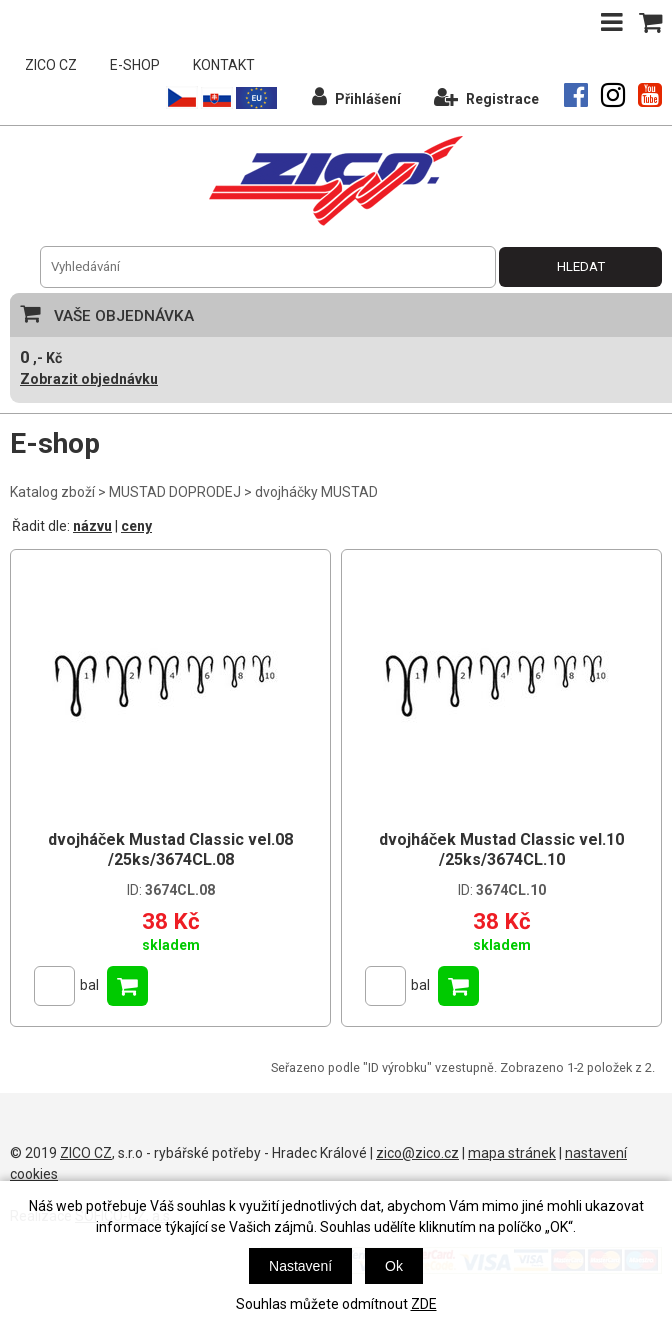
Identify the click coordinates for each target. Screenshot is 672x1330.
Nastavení (300, 1266)
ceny (136, 526)
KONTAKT (224, 65)
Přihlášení (356, 96)
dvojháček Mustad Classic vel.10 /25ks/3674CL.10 (501, 849)
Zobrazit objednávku (89, 379)
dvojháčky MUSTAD (316, 492)
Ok (394, 1266)
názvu (92, 526)
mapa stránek (512, 1153)
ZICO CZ (51, 65)
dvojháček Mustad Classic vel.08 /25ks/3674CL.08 (170, 849)
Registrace (486, 96)
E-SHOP (135, 65)
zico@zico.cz (417, 1153)
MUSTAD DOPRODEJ (175, 492)
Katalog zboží (52, 492)
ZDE (424, 1304)
